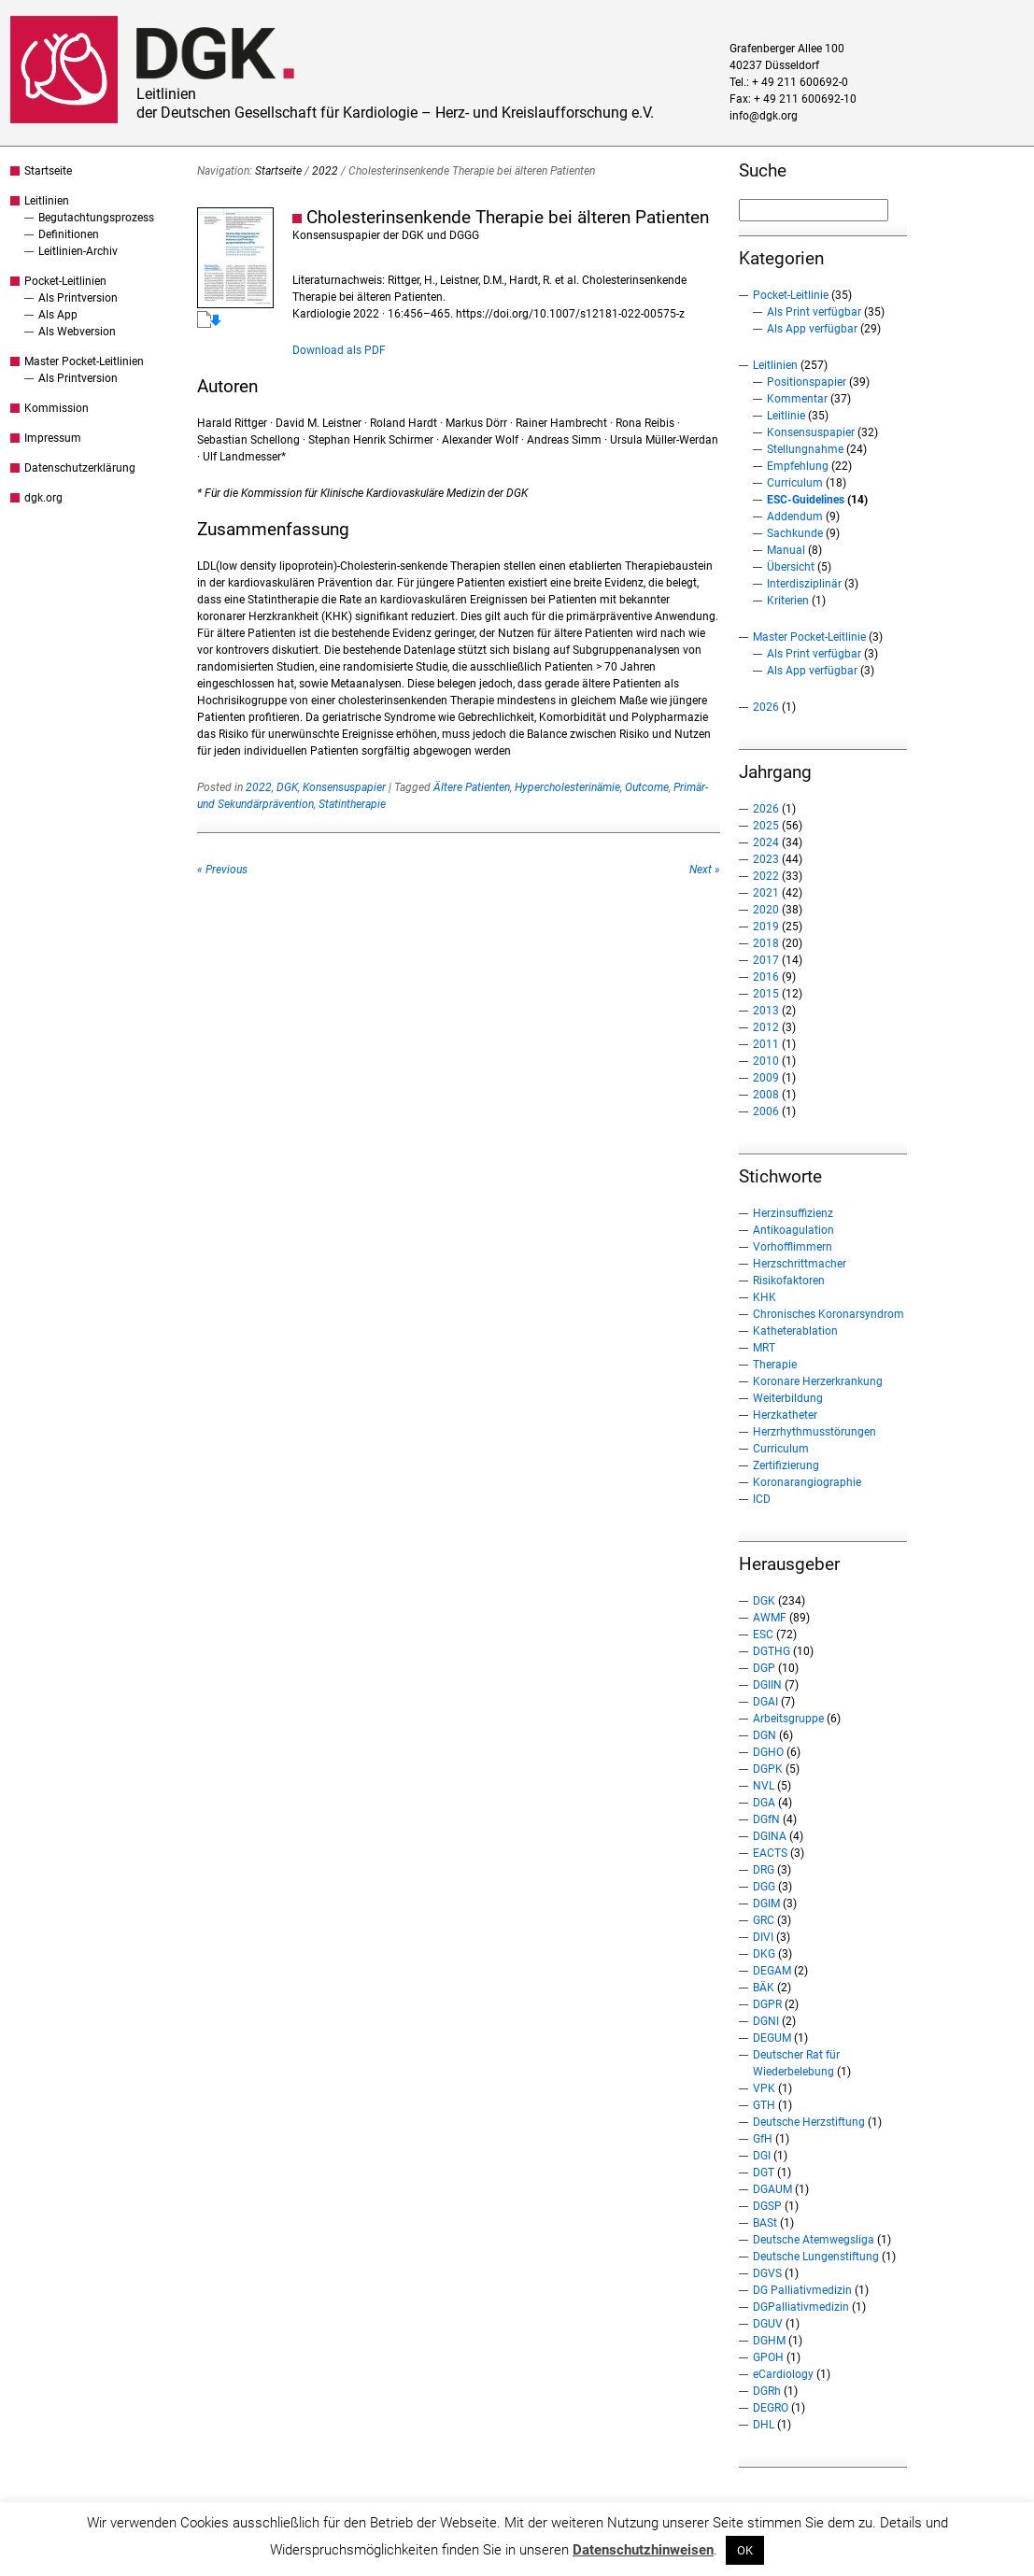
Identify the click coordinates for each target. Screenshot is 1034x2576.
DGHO (768, 1752)
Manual (786, 550)
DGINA (769, 1836)
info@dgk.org (763, 115)
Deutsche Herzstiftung (809, 2122)
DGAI (765, 1701)
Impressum (52, 438)
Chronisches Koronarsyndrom (828, 1314)
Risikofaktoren (789, 1280)
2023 (766, 859)
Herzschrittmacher (799, 1263)
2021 (766, 892)
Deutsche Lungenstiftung (816, 2256)
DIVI (763, 1937)
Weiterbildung (788, 1398)
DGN (764, 1735)
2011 (766, 1044)
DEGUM (772, 2038)
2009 (766, 1077)
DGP (764, 1668)
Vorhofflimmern (792, 1246)
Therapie (775, 1364)
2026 (766, 707)
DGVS (767, 2273)
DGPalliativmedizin (801, 2307)
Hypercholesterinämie (567, 787)
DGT (763, 2172)
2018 (766, 943)
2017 (766, 960)
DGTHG (771, 1651)
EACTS (770, 1853)
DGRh (767, 2391)
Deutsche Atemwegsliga (813, 2239)
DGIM (766, 1903)
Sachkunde (795, 533)
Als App (58, 314)
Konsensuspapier (344, 787)
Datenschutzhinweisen (643, 2549)
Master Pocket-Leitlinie (809, 637)
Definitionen (68, 234)
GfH (762, 2138)
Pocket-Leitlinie (791, 295)
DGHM (769, 2340)
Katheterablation (795, 1331)
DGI (762, 2155)
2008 (766, 1094)
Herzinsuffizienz (793, 1213)
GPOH (768, 2357)
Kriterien (788, 600)
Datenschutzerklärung (79, 467)
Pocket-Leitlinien (65, 281)
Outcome (647, 787)
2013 (766, 1010)
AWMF (769, 1617)
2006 (766, 1111)
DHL (763, 2424)
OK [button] (745, 2550)
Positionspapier (806, 382)
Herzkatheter (785, 1415)
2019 (766, 926)
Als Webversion (77, 331)
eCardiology (783, 2374)
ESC (763, 1634)
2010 (766, 1061)
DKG (764, 1953)
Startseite (48, 170)
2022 (325, 170)
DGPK (768, 1769)
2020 (766, 909)
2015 (766, 993)
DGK (287, 787)
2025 (766, 825)
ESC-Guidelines (805, 499)
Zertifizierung (786, 1465)
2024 (766, 842)
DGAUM (772, 2189)
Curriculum (795, 482)
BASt (765, 2222)
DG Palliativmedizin (802, 2290)
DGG (764, 1886)
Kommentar (797, 398)
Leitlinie (786, 415)
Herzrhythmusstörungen (814, 1431)
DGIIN (767, 1684)
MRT (764, 1347)
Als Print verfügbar (814, 311)
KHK (764, 1297)
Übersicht (790, 566)
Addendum (795, 516)
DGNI (766, 2021)
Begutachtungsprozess (96, 217)
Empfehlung (798, 466)
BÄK (763, 1987)
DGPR (767, 2004)
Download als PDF (339, 350)
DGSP (767, 2206)
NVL (763, 1785)
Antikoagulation (793, 1230)
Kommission (56, 408)
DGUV (768, 2323)
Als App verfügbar (812, 328)
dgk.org (43, 497)
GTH (764, 2105)
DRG (763, 1869)
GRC (763, 1920)
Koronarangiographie (807, 1482)
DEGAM (772, 1970)
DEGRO (770, 2407)
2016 (766, 977)
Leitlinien (46, 200)
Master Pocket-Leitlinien (84, 361)
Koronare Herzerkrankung (818, 1381)
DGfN (766, 1819)
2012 (766, 1027)
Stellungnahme (805, 449)
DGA (764, 1802)
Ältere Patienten (471, 787)
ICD (762, 1499)
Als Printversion (78, 297)
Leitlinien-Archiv (78, 251)
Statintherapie (352, 804)
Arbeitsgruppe (788, 1718)
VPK (764, 2088)
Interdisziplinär (804, 583)
